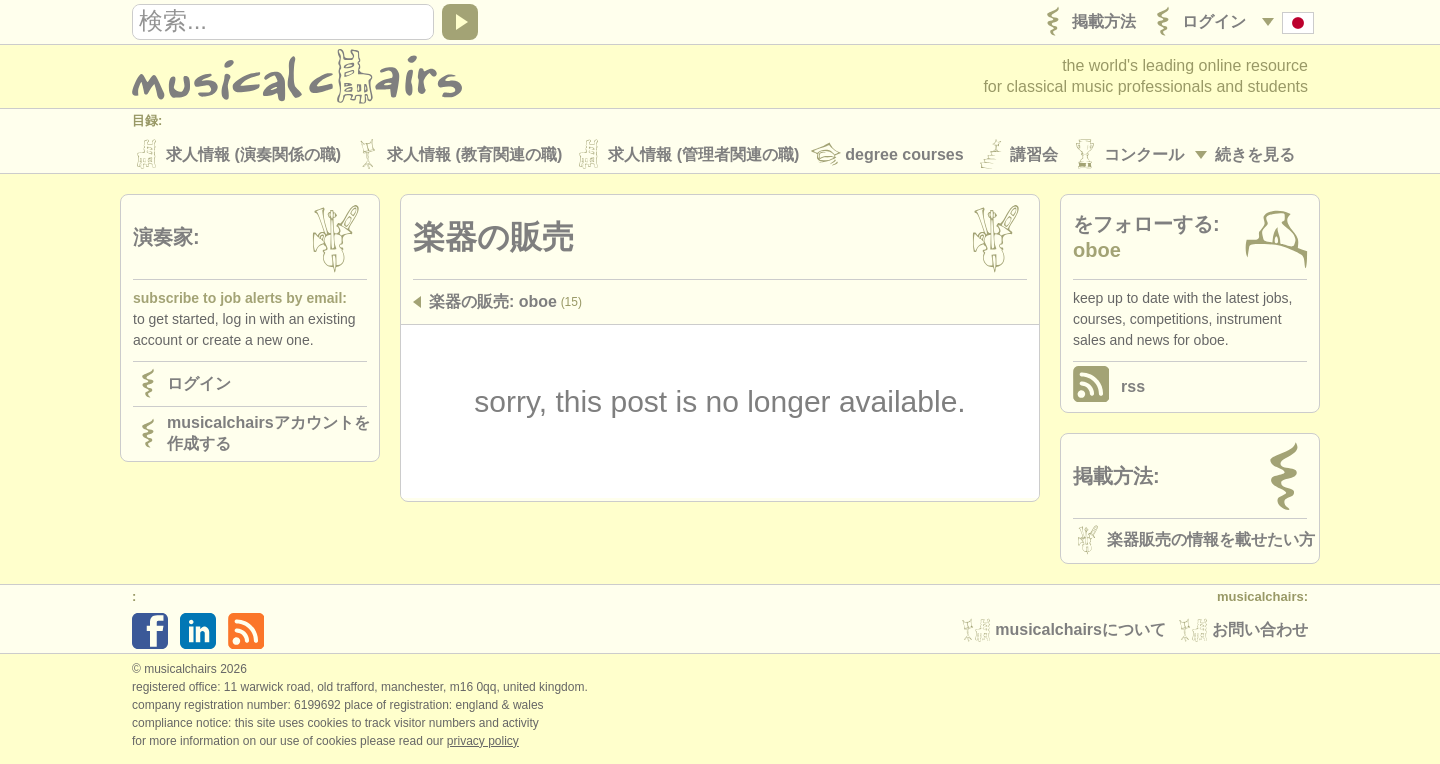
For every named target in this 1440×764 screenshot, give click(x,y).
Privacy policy (483, 743)
